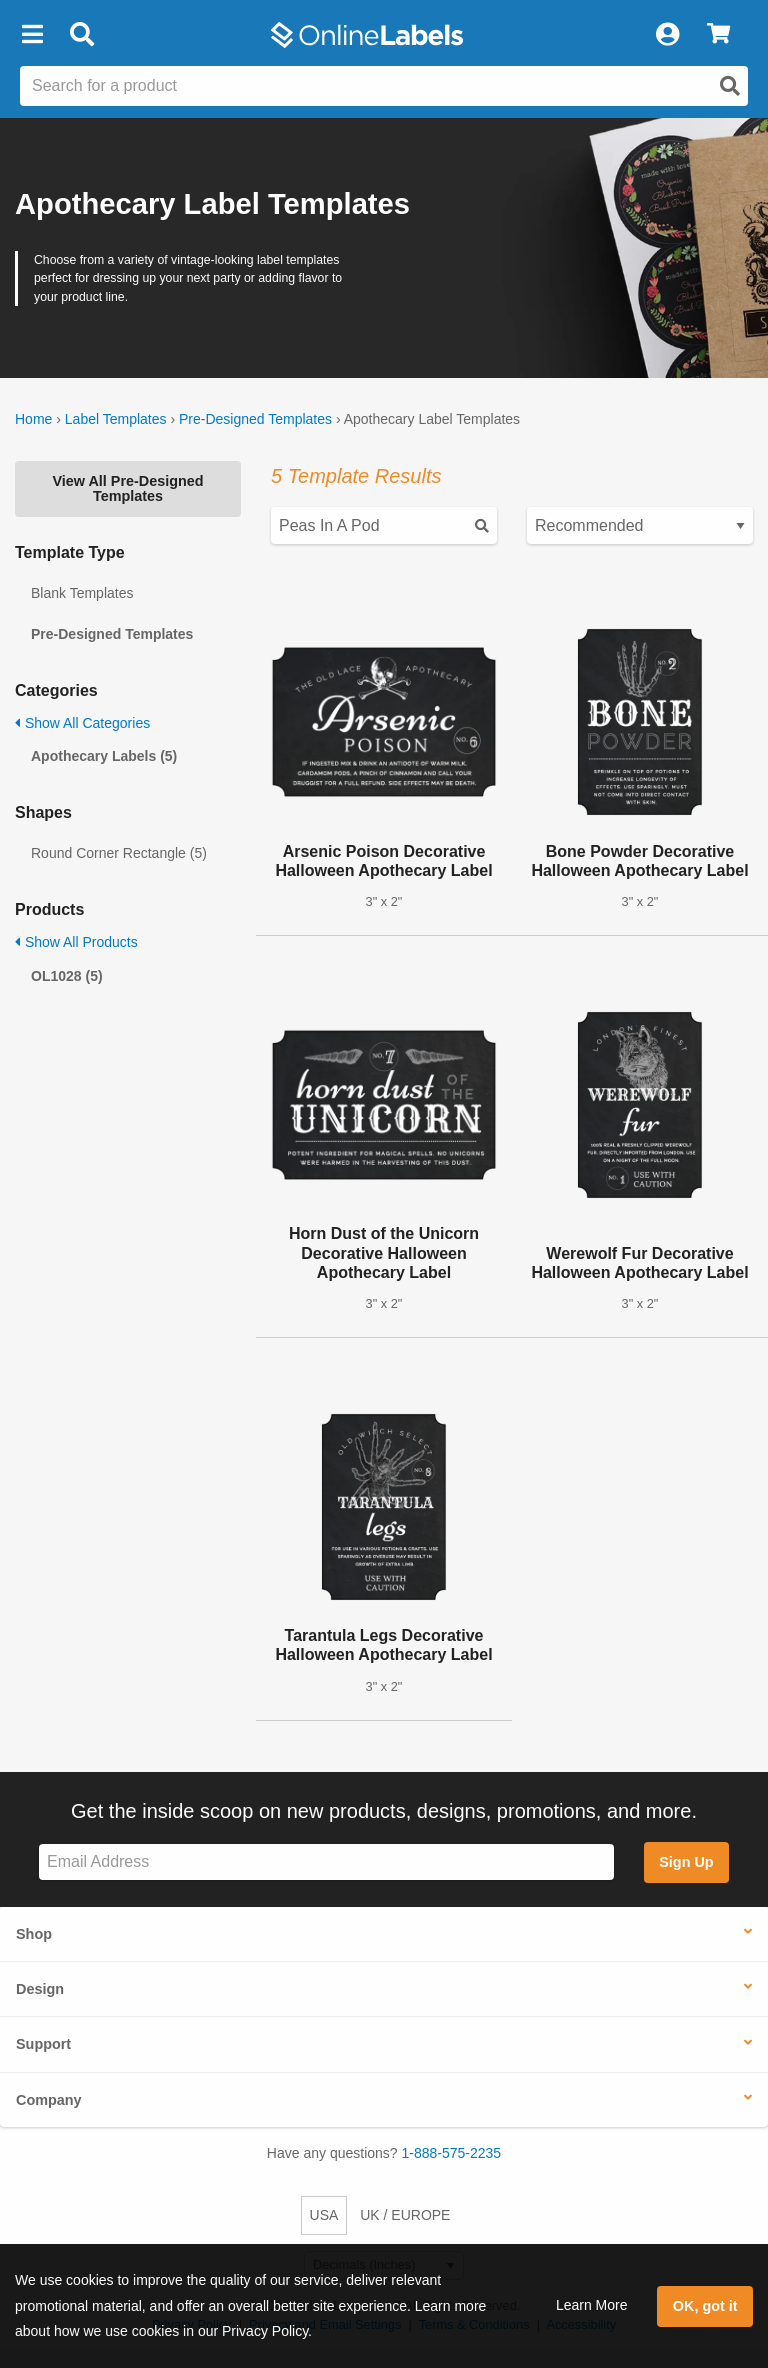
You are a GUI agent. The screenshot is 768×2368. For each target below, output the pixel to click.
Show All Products (76, 942)
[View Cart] (718, 35)
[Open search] (730, 86)
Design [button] (40, 1989)
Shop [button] (34, 1934)
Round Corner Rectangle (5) (119, 853)
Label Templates (116, 419)
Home (33, 419)
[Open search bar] (81, 35)
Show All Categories (82, 723)
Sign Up (686, 1862)
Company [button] (49, 2100)
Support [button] (43, 2044)
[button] (32, 35)
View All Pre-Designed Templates (127, 488)
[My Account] (667, 35)
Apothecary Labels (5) (104, 756)
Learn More (592, 2305)
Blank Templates (82, 593)
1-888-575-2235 (452, 2153)
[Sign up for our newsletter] (326, 1862)
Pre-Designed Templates (255, 419)
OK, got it (705, 2306)
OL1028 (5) (67, 976)
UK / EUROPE (405, 2215)
